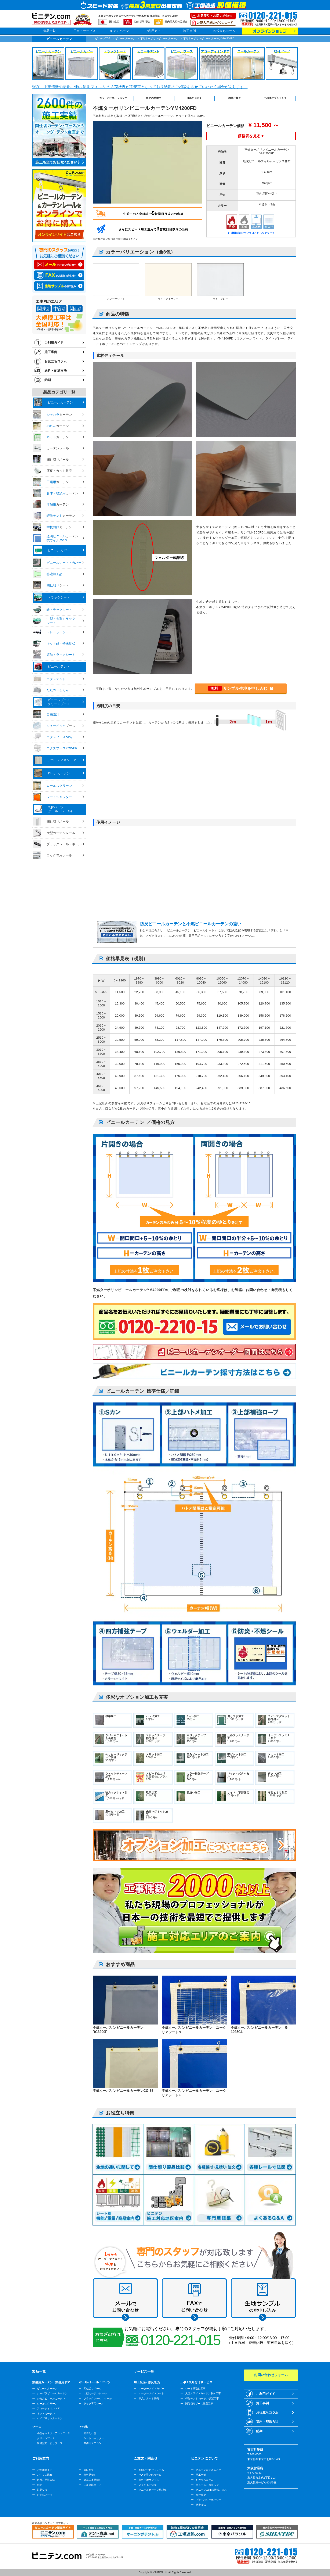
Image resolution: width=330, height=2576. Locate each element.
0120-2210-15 (241, 1103)
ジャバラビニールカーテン (52, 2393)
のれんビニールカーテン (51, 2398)
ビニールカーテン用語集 (153, 2489)
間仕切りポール (92, 2388)
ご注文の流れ (44, 2474)
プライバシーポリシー (208, 2499)
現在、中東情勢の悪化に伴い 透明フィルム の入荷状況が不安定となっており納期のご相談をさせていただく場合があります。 (140, 87)
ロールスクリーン (47, 2403)
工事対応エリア (92, 2484)
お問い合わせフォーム (151, 2469)
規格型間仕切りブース (49, 2443)
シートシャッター (94, 2438)
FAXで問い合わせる (150, 2474)
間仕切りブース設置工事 (199, 2403)
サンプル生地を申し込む (238, 688)
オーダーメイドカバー (151, 2388)
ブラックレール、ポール (98, 2398)
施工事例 (189, 31)
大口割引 (89, 2469)
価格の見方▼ (194, 98)
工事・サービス (84, 31)
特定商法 (201, 2504)
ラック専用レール (94, 2403)
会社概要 (201, 2494)
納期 (47, 380)
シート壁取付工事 (195, 2388)
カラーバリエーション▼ (113, 98)
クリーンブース (46, 2438)
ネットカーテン (46, 2413)
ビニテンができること (208, 2469)
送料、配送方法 (46, 2479)
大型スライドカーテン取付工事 (203, 2393)
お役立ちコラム (224, 31)
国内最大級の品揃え (176, 21)
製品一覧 (49, 31)
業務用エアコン (92, 2443)
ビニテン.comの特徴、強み (211, 2489)
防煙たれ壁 (90, 2433)
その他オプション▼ (275, 98)
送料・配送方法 (55, 370)
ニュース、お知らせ (207, 2484)
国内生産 (114, 21)
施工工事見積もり (94, 2479)
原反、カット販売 (149, 2398)
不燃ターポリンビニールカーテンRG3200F (125, 2028)
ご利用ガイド (154, 31)
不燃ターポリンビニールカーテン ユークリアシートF (194, 2091)
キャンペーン (119, 31)
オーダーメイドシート (151, 2393)
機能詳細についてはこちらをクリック (253, 232)
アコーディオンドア (48, 2408)
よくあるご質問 (147, 2484)
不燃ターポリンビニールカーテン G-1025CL (263, 2028)
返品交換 (42, 2489)
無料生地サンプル (149, 2479)
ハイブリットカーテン (49, 2418)
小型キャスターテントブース (53, 2433)
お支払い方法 (44, 2494)
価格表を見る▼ (251, 136)
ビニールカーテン (47, 2388)
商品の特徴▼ (153, 98)
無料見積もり (91, 2474)
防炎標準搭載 (142, 21)
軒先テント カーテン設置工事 (202, 2398)
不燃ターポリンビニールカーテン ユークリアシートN (194, 2028)
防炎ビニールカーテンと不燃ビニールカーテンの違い (190, 923)
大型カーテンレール (95, 2393)
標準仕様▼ (234, 98)
